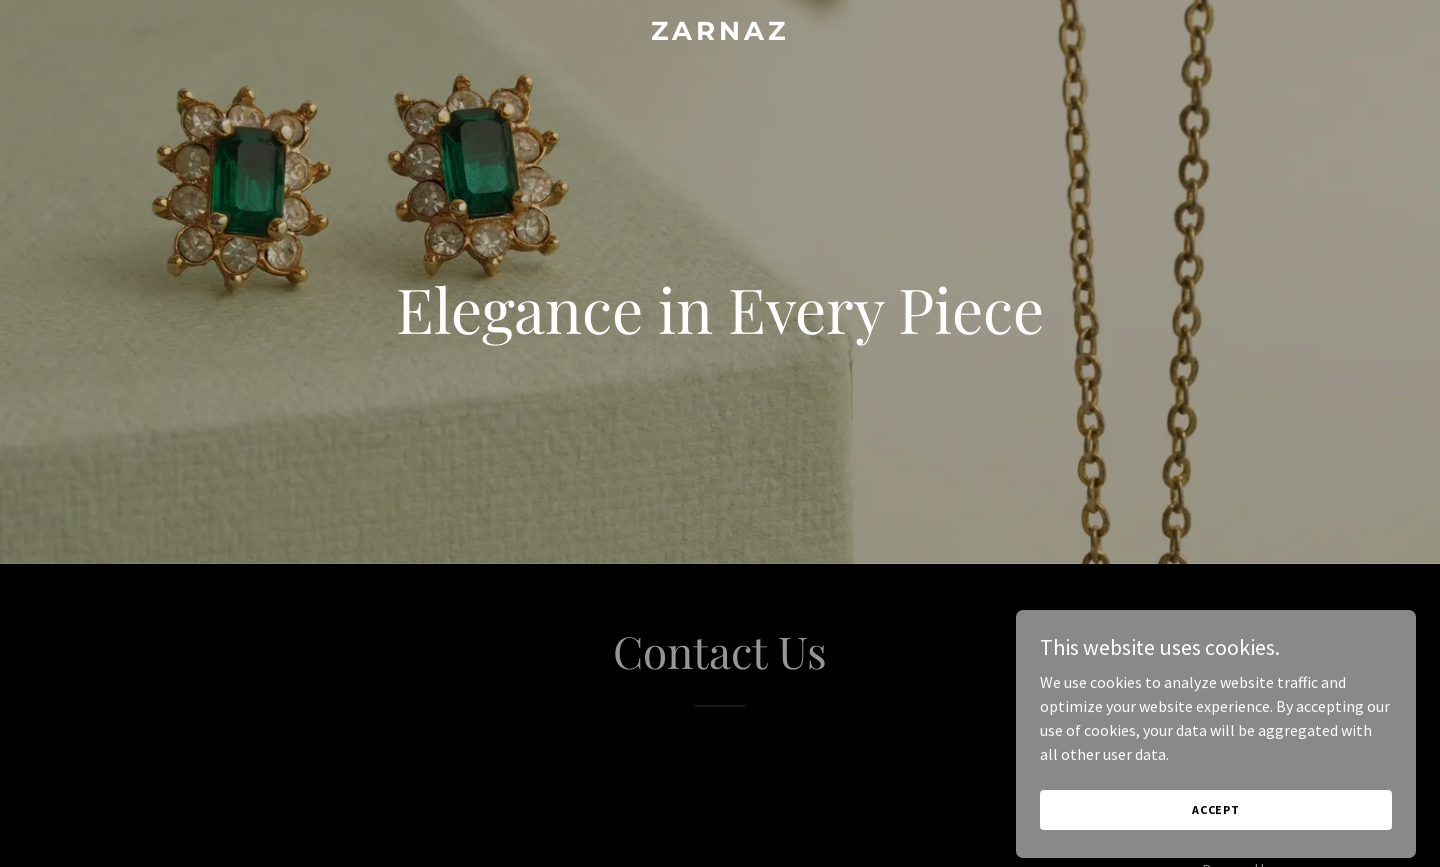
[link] (720, 34)
